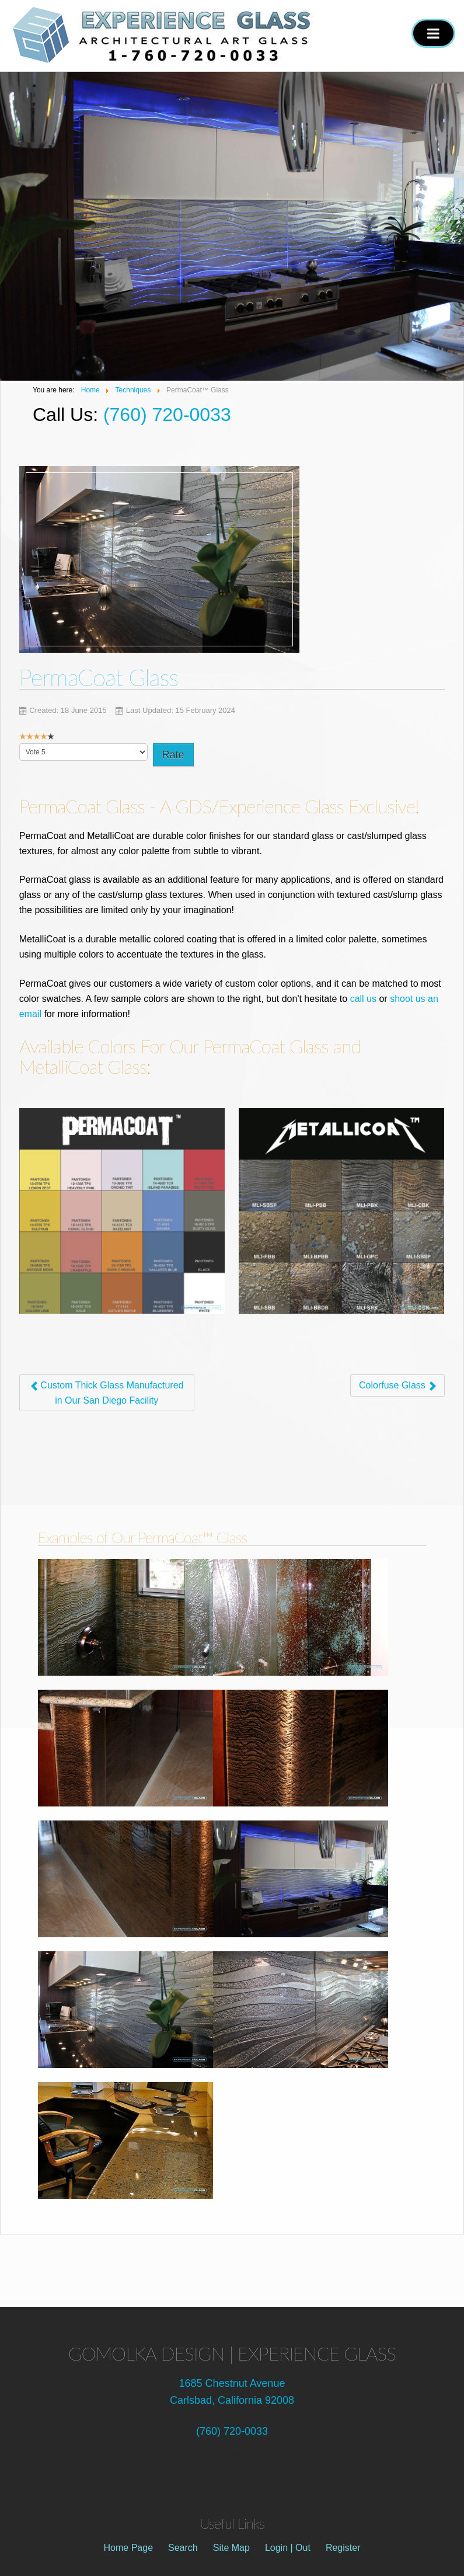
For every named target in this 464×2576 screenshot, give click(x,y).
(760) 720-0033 (167, 414)
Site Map (231, 2548)
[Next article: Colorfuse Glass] (397, 1385)
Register (343, 2548)
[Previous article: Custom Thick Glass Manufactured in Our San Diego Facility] (106, 1393)
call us (363, 999)
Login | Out (288, 2548)
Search (183, 2548)
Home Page (128, 2548)
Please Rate (19, 743)
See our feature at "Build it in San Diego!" (232, 2455)
